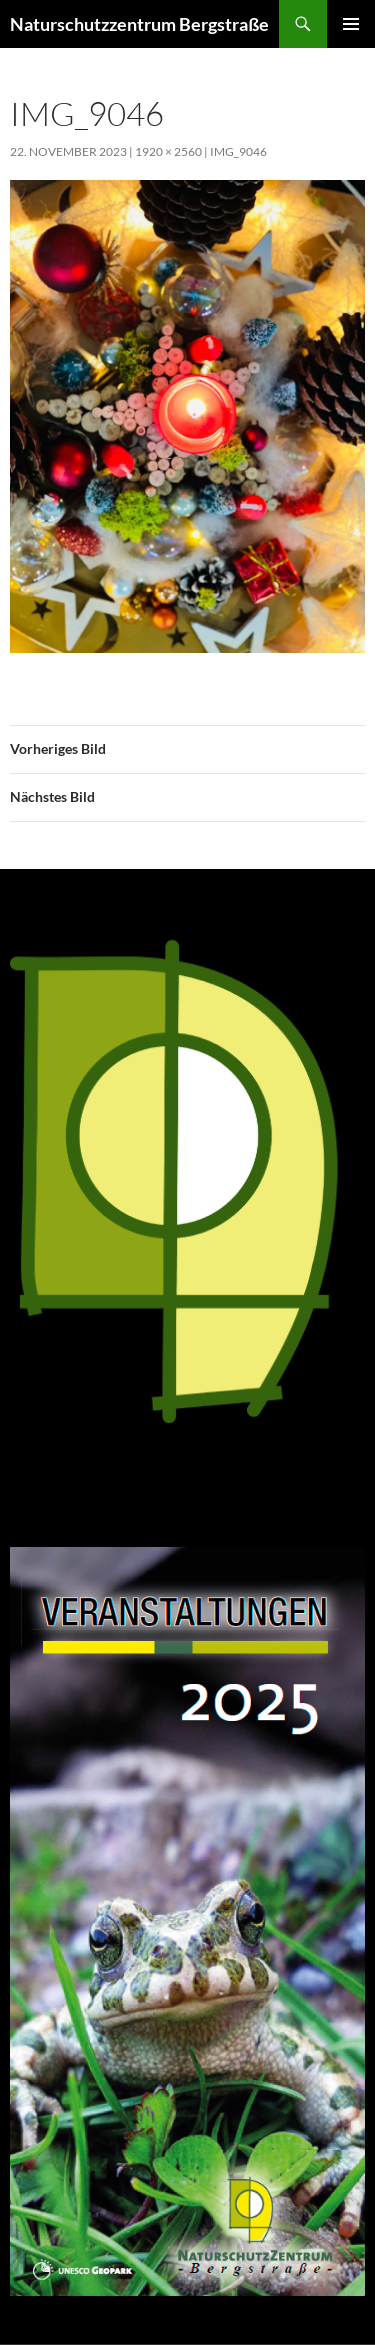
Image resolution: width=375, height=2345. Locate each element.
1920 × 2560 (168, 151)
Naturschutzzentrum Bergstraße (139, 24)
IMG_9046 (238, 151)
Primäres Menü (351, 24)
